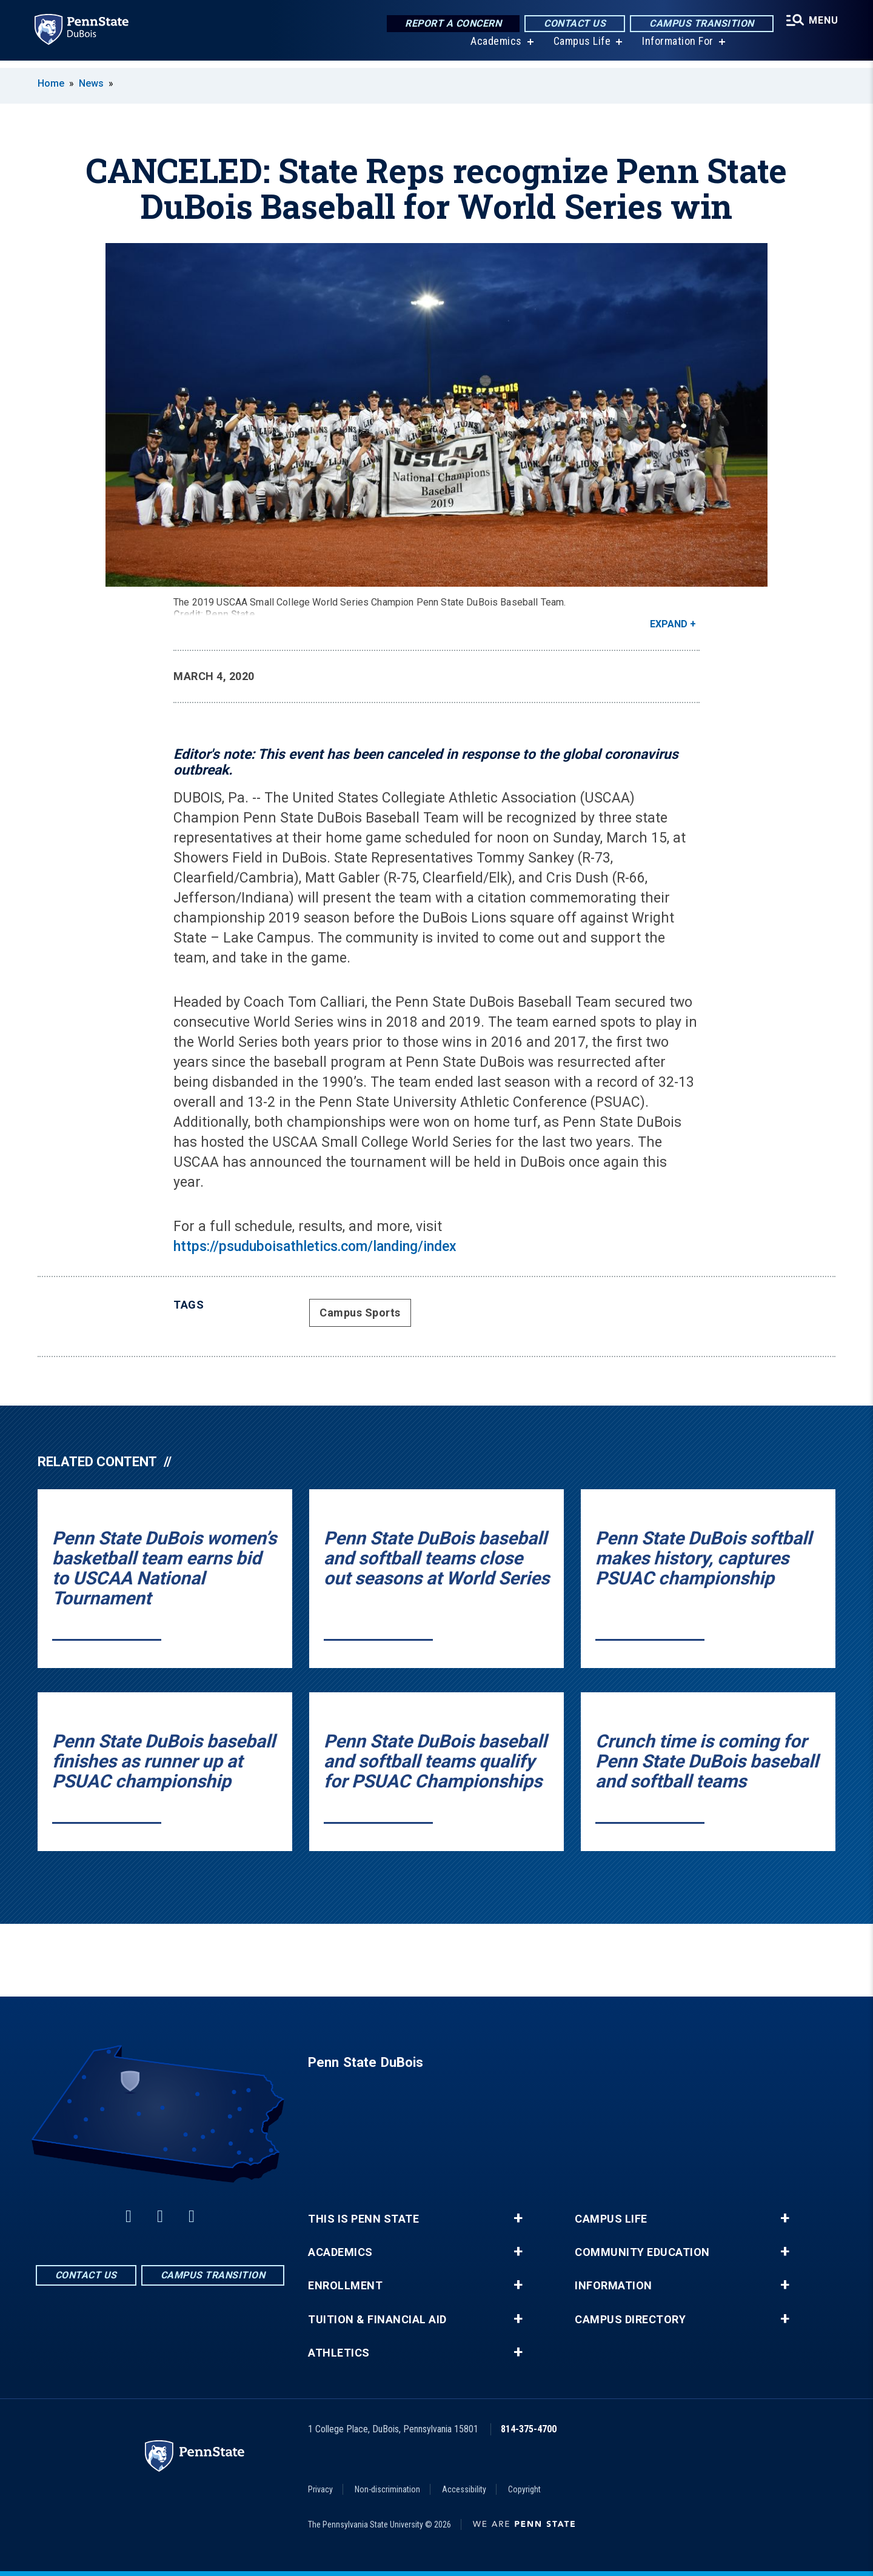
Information (613, 2286)
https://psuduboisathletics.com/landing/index (315, 1246)
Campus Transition (698, 24)
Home (51, 83)
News (91, 83)
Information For (675, 48)
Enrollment (345, 2286)
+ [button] (518, 2218)
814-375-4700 (529, 2429)
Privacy (320, 2489)
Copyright (524, 2489)
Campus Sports (360, 1312)
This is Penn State (363, 2219)
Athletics (339, 2353)
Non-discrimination (387, 2489)
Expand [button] (668, 624)
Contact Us (571, 24)
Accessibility (464, 2489)
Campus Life (579, 48)
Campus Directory (630, 2320)
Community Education (642, 2252)
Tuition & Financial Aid (377, 2320)
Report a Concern (449, 24)
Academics (494, 48)
